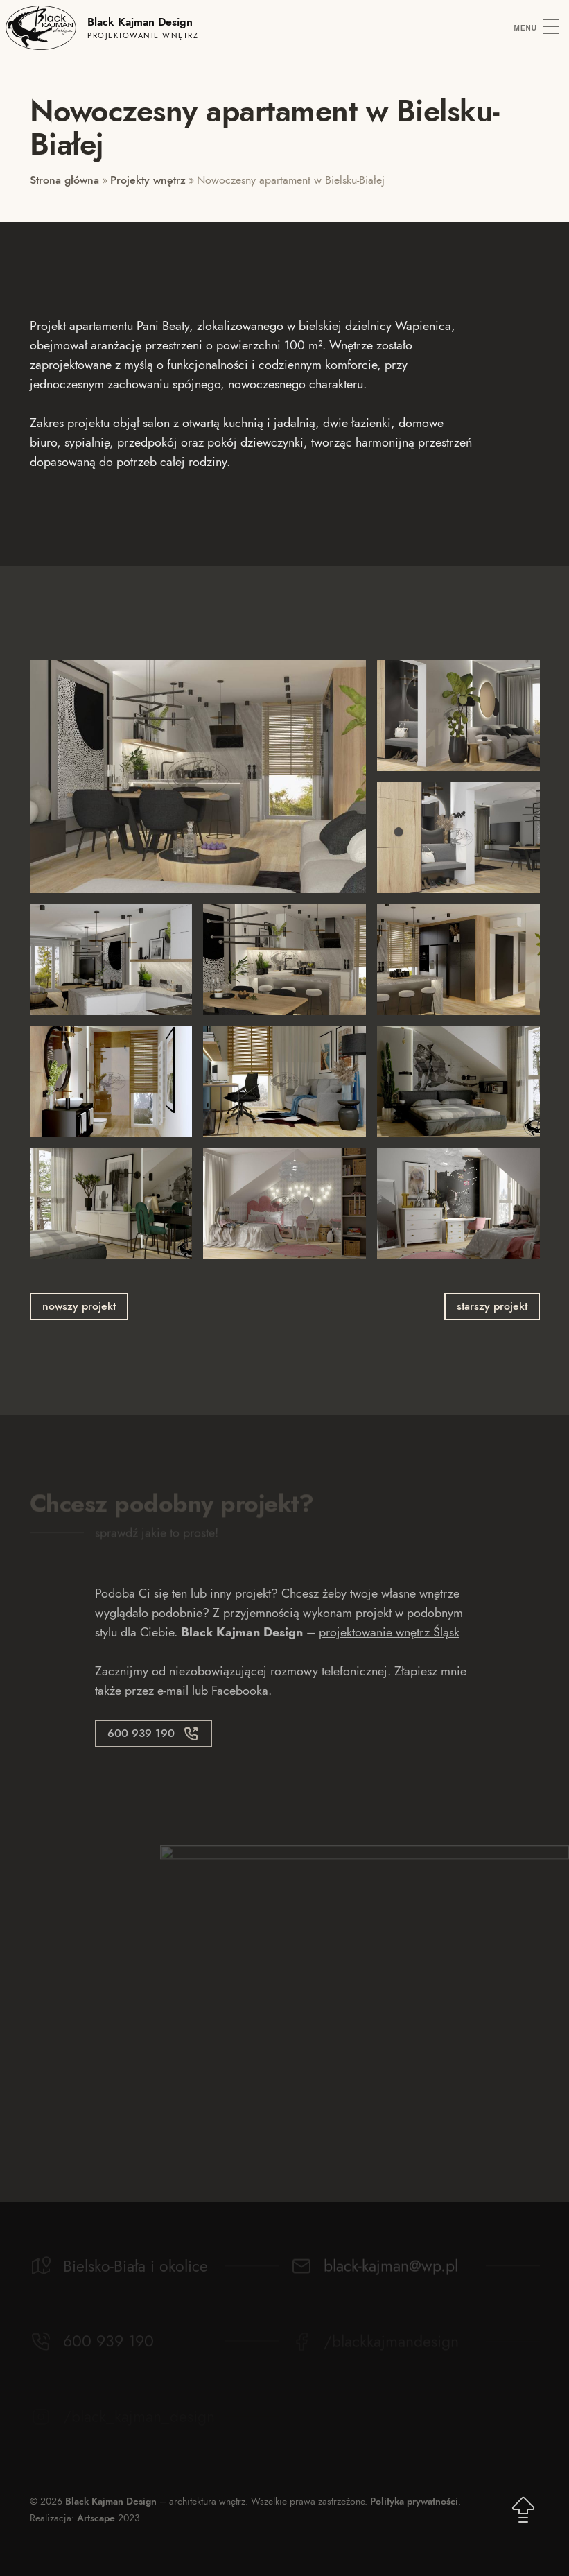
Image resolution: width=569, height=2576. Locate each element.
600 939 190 (141, 1733)
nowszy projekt (79, 1306)
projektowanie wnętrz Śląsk (389, 1632)
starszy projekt (492, 1306)
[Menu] (536, 28)
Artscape (96, 2518)
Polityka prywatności (414, 2501)
